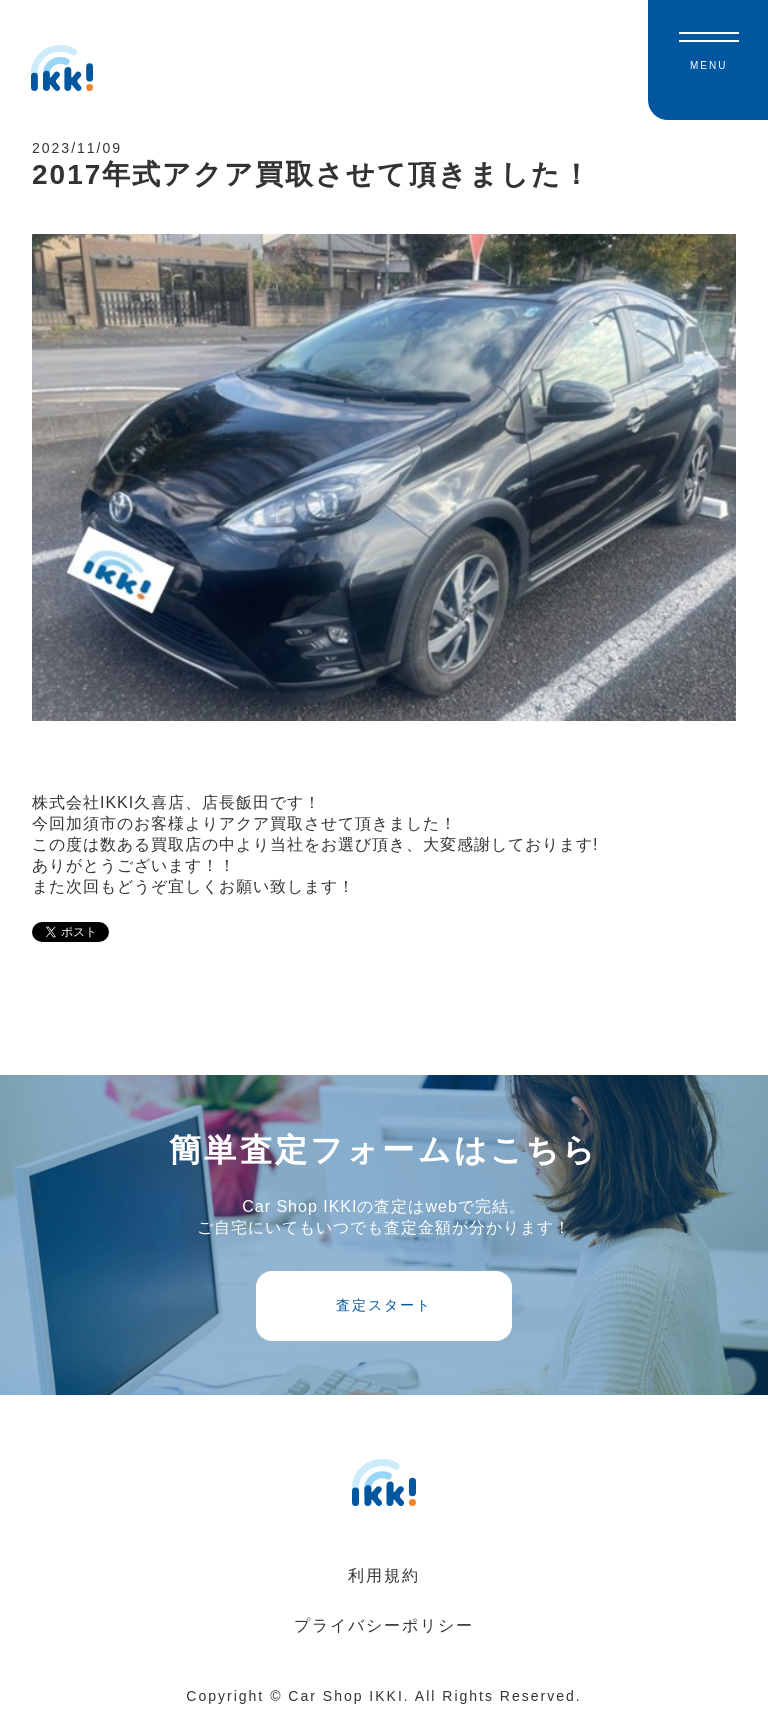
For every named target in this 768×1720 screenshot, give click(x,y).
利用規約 (384, 1575)
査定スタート (384, 1305)
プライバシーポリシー (384, 1625)
